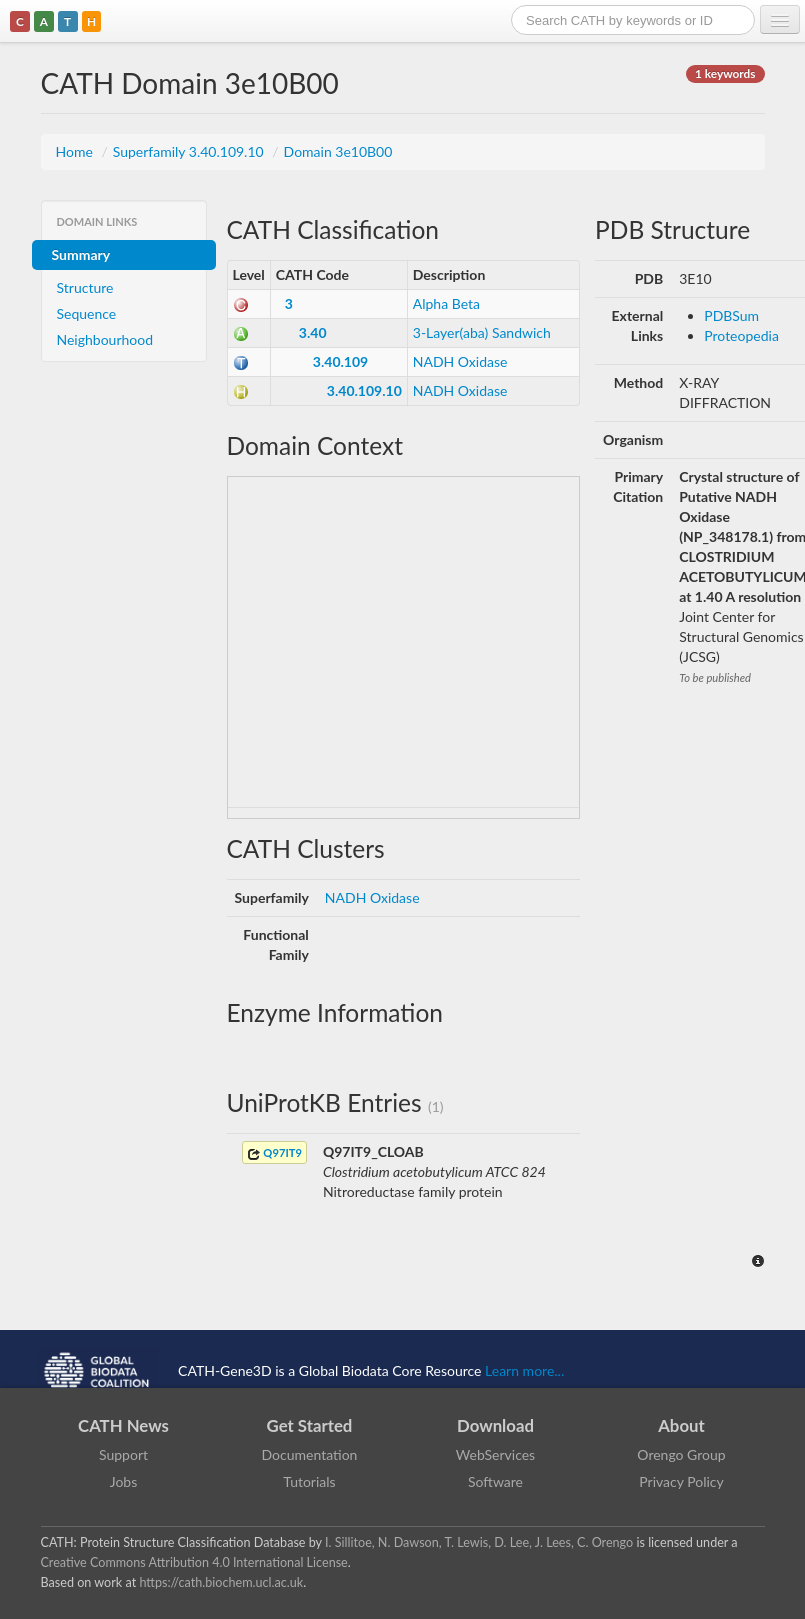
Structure (85, 287)
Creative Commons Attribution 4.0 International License (194, 1562)
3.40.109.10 (364, 390)
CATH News (123, 1425)
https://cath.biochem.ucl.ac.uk (221, 1582)
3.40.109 (340, 361)
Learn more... (524, 1369)
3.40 (313, 332)
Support (123, 1454)
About (681, 1425)
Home (76, 151)
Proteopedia (741, 335)
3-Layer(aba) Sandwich (482, 332)
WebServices (495, 1454)
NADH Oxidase (460, 361)
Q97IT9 (274, 1153)
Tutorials (309, 1481)
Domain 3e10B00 (338, 151)
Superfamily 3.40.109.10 (190, 151)
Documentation (310, 1454)
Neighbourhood (105, 339)
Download (495, 1425)
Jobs (124, 1481)
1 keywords (725, 73)
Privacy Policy (681, 1481)
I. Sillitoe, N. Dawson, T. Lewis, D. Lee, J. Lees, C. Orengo (479, 1542)
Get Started (310, 1425)
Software (495, 1481)
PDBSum (731, 315)
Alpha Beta (446, 303)
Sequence (87, 313)
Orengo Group (681, 1454)
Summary (81, 254)
